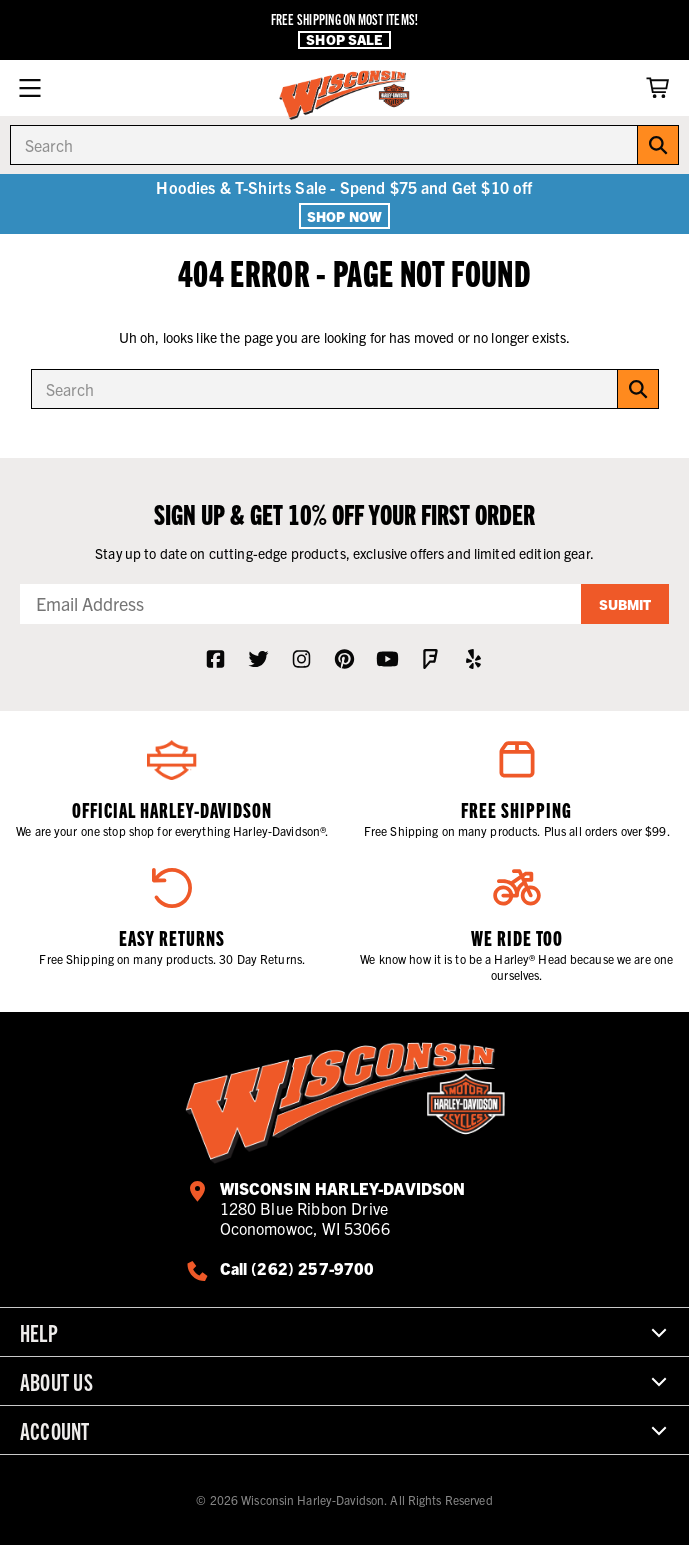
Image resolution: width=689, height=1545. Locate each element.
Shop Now (344, 216)
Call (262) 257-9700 (297, 1268)
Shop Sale (344, 39)
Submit (625, 604)
